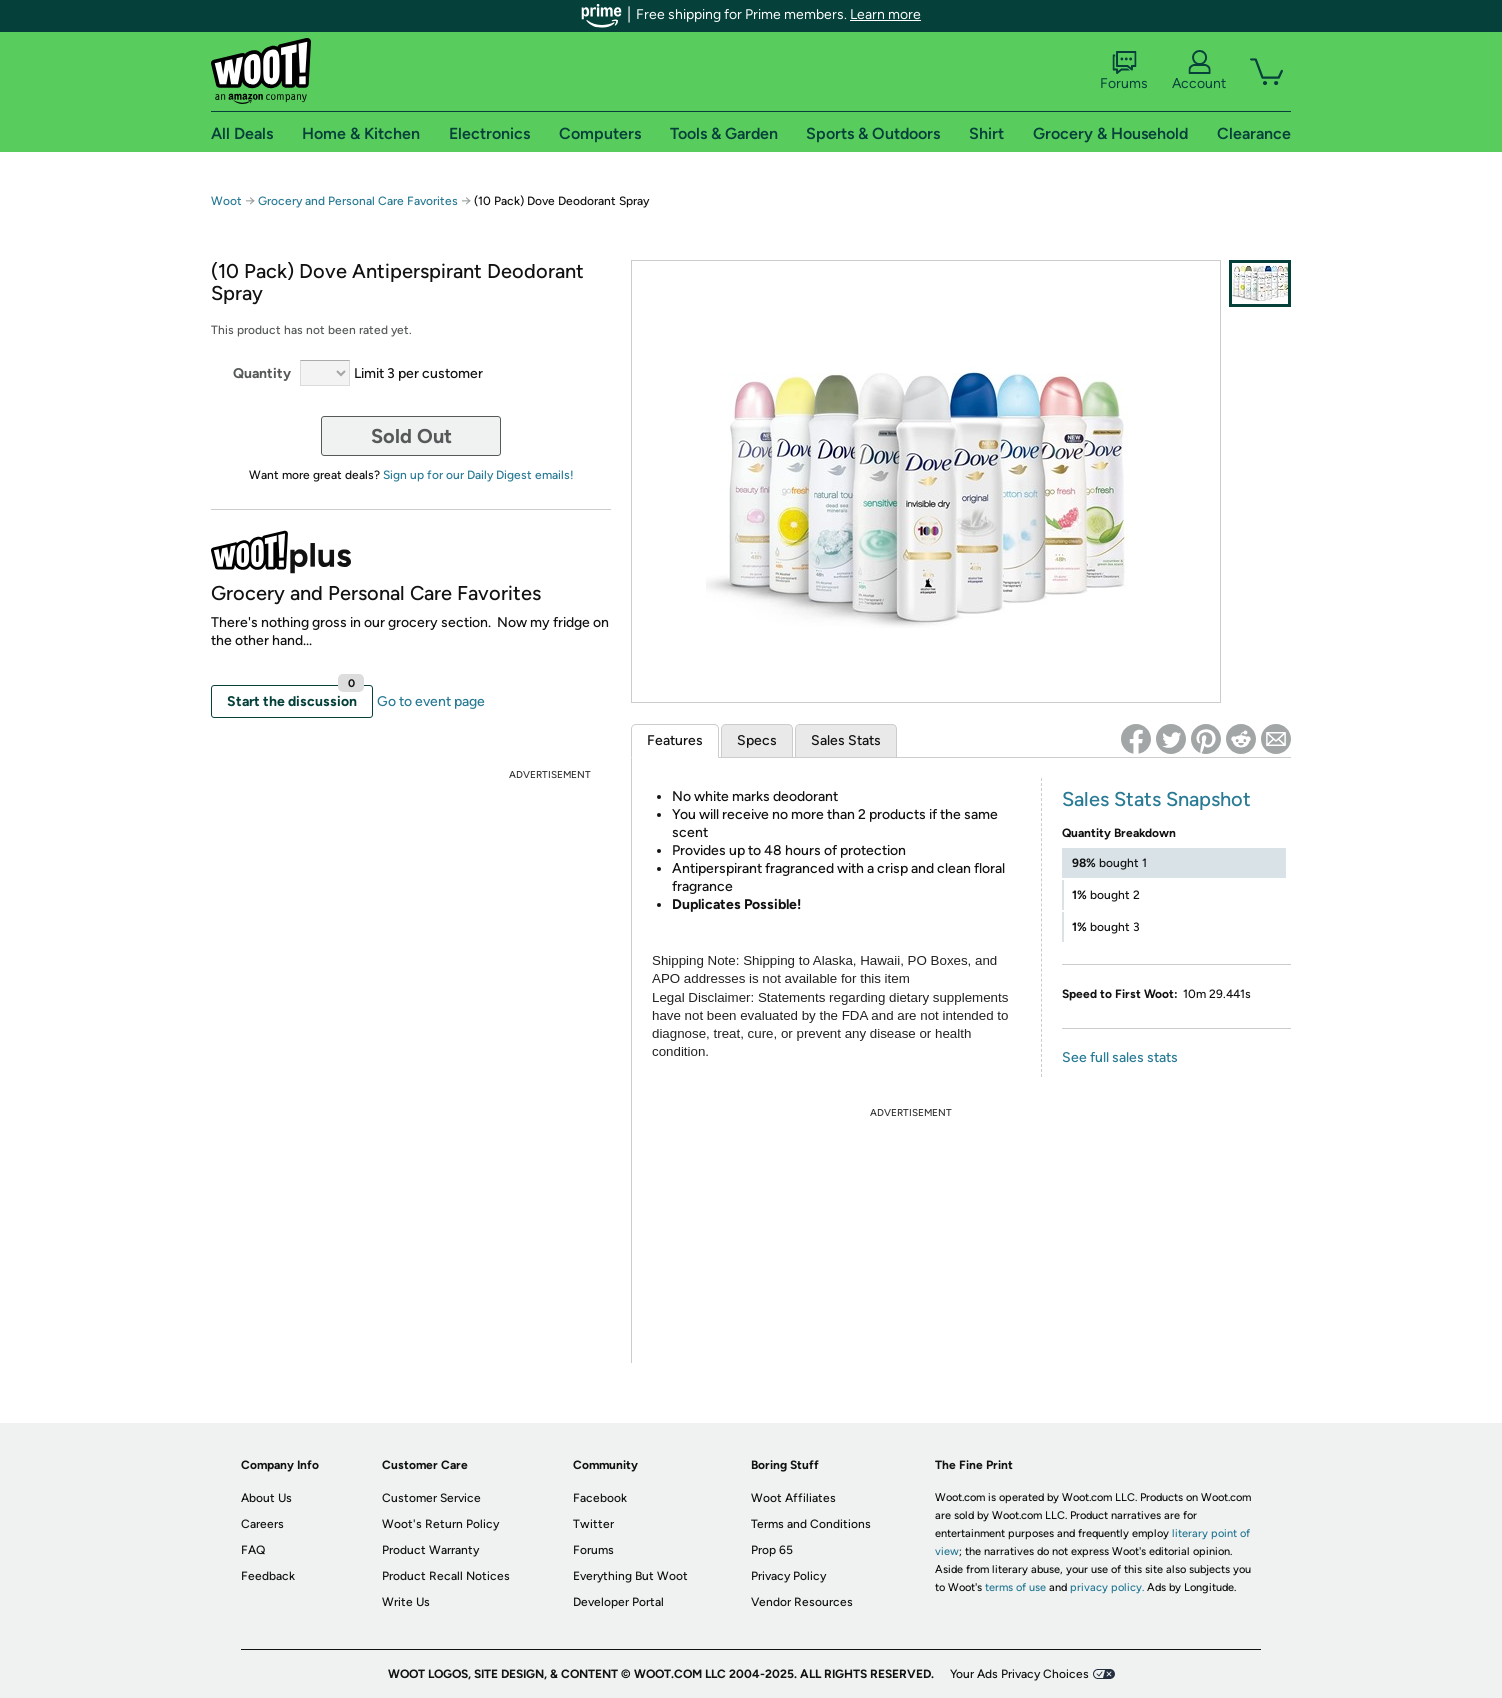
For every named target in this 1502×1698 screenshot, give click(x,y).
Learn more (885, 14)
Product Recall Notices (446, 1576)
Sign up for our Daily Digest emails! (478, 475)
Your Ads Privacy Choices (1019, 1674)
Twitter (593, 1524)
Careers (262, 1524)
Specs (757, 740)
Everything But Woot (630, 1576)
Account (1199, 71)
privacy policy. (1107, 1587)
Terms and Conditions (811, 1524)
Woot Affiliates (793, 1498)
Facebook (600, 1498)
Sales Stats (846, 740)
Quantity (262, 373)
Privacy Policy (788, 1576)
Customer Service (431, 1498)
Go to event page (431, 701)
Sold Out (411, 436)
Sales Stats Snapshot (1156, 799)
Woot (226, 201)
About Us (266, 1498)
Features (675, 740)
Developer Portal (618, 1602)
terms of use (1015, 1587)
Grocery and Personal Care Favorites (359, 201)
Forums (1124, 71)
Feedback (268, 1576)
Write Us (406, 1602)
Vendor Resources (802, 1602)
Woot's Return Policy (440, 1524)
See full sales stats (1120, 1057)
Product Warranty (430, 1550)
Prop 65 (772, 1550)
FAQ (253, 1550)
